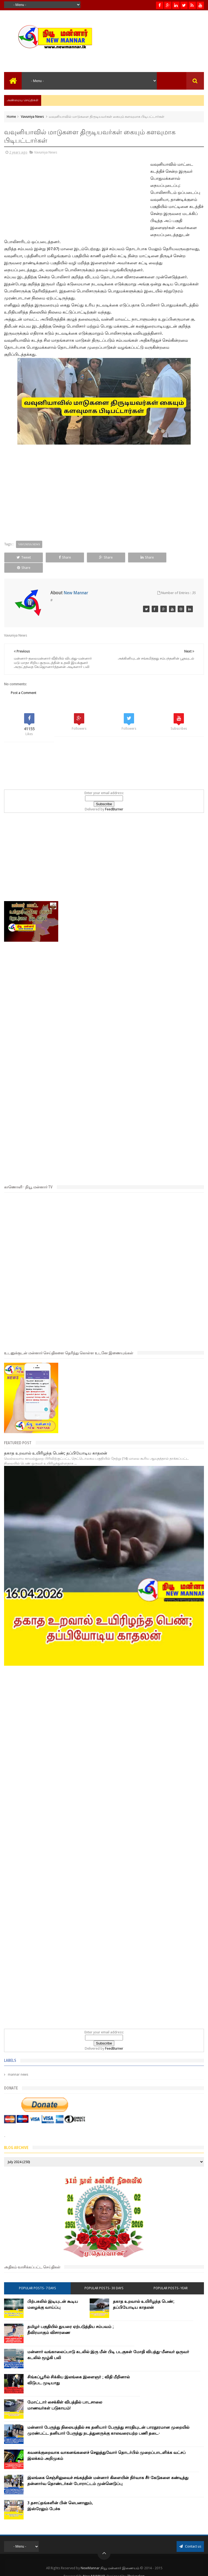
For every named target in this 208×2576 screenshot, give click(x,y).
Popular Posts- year (171, 2278)
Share (63, 557)
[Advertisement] (40, 197)
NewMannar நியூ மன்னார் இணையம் (110, 2558)
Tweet (23, 557)
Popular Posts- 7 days (37, 2278)
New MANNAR (94, 2566)
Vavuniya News (32, 117)
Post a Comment (23, 683)
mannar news (18, 2064)
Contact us (190, 2536)
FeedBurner (114, 799)
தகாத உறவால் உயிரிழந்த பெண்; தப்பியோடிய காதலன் (55, 1442)
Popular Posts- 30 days (103, 2278)
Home (11, 117)
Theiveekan (136, 2566)
